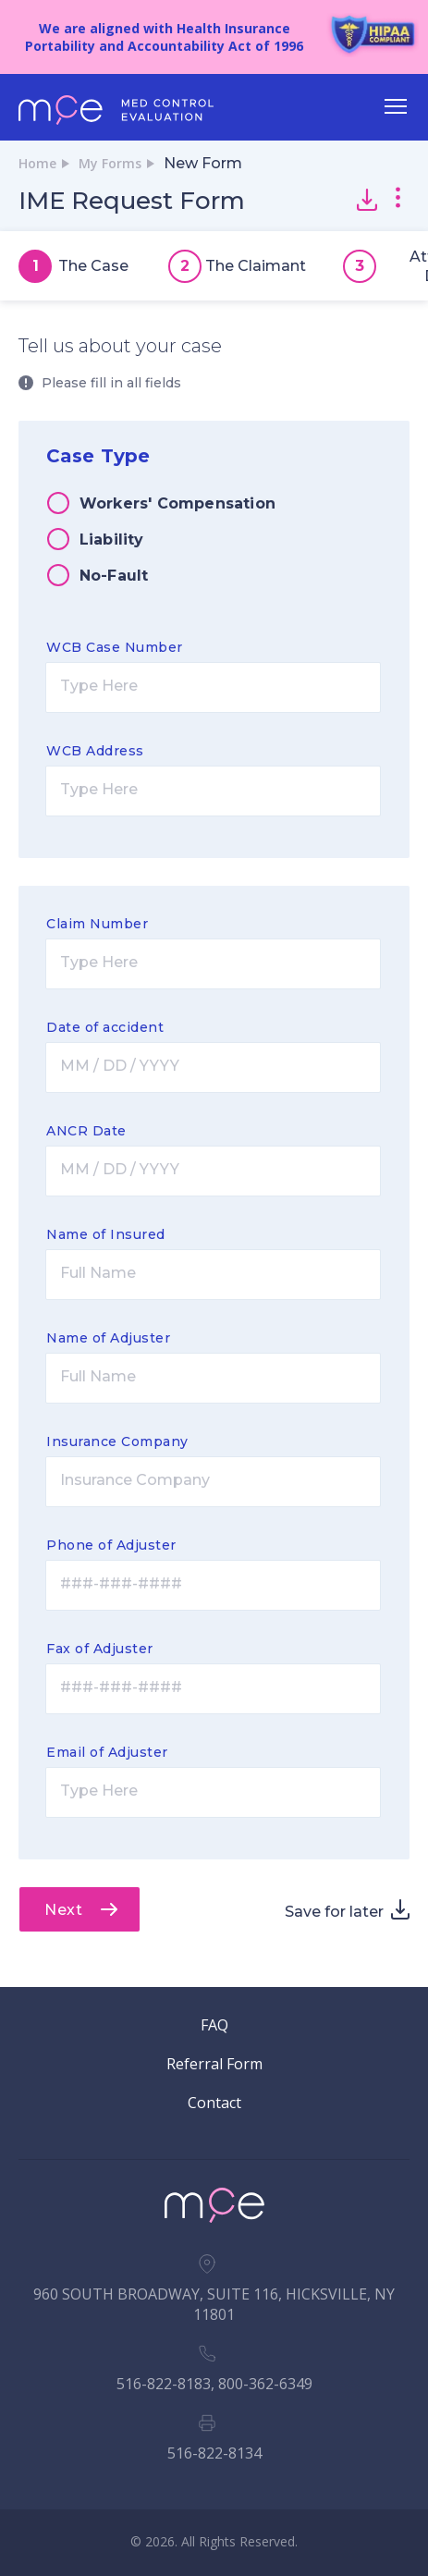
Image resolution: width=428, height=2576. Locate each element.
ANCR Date (86, 1130)
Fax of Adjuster (99, 1648)
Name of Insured (105, 1234)
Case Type (98, 456)
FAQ (214, 2025)
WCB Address (95, 750)
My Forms (110, 163)
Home (37, 163)
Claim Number (97, 923)
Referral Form (214, 2064)
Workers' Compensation (177, 503)
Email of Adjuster (107, 1752)
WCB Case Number (114, 647)
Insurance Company (117, 1441)
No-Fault (114, 575)
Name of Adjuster (108, 1338)
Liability (111, 539)
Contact (214, 2102)
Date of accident (105, 1027)
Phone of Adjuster (111, 1545)
